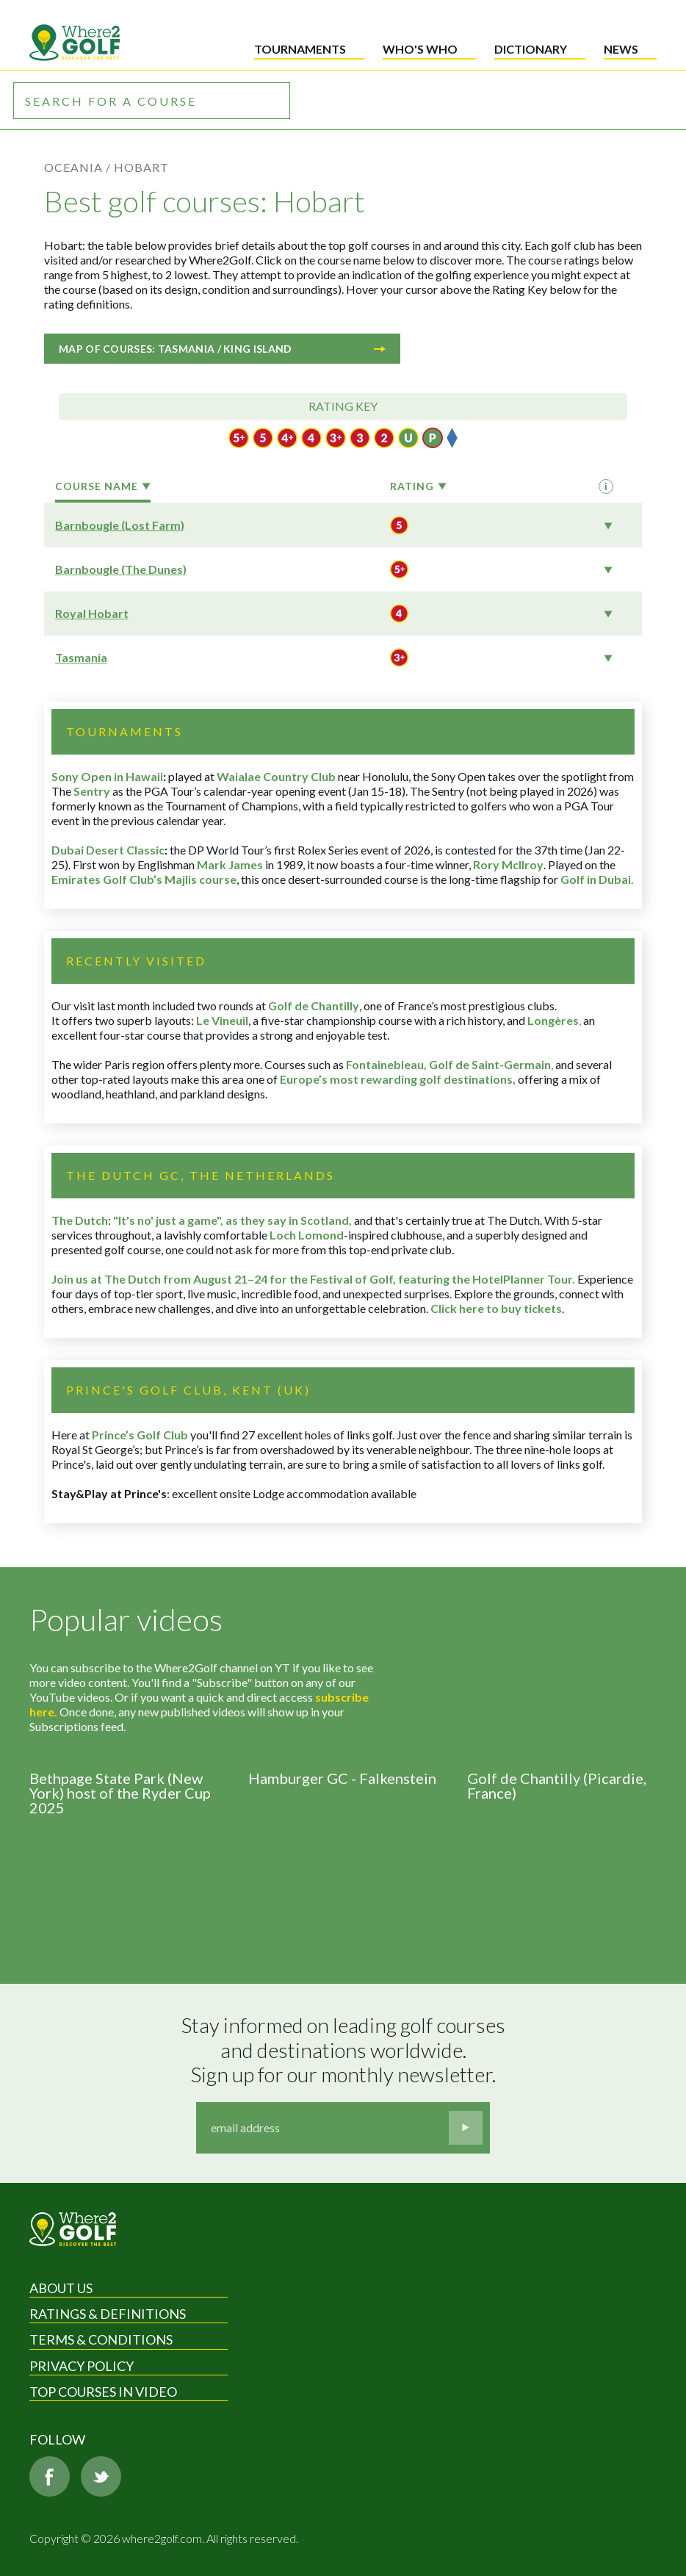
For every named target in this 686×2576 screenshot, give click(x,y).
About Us (61, 2288)
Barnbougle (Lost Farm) (119, 525)
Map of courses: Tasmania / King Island (222, 348)
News (621, 49)
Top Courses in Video (103, 2391)
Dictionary (530, 49)
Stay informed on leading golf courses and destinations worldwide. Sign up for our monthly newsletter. (345, 2050)
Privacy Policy (81, 2366)
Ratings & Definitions (107, 2314)
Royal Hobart (92, 613)
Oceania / (77, 167)
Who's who (420, 49)
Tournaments (300, 49)
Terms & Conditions (101, 2339)
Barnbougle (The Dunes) (121, 569)
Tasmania (81, 657)
